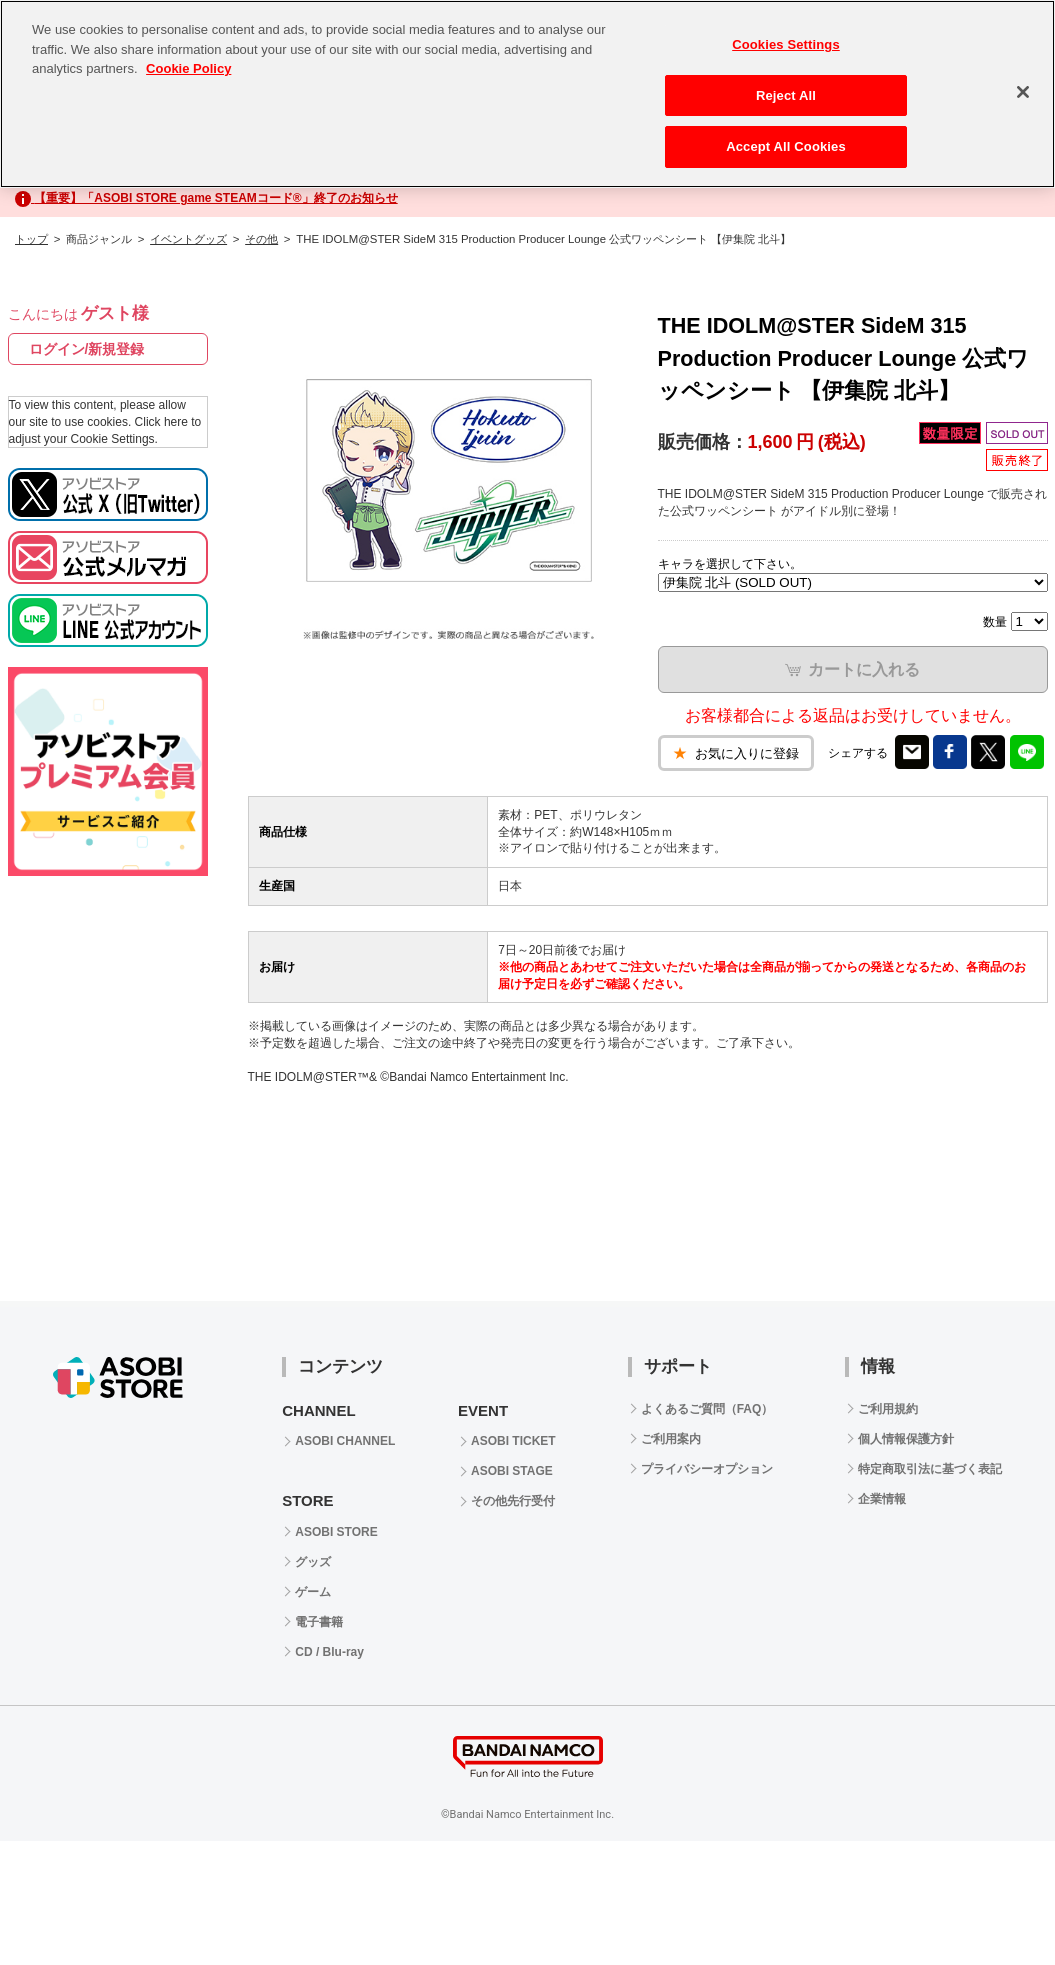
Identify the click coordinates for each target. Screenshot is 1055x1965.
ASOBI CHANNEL (345, 1441)
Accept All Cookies (786, 146)
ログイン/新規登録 (87, 349)
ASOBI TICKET (513, 1441)
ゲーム (313, 1592)
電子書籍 (319, 1622)
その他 (261, 239)
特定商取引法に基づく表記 (930, 1469)
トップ (31, 239)
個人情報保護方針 (906, 1439)
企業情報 (882, 1499)
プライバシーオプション (707, 1469)
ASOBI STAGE (512, 1471)
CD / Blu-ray (329, 1652)
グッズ (313, 1562)
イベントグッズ (188, 239)
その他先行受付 (513, 1501)
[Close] (1023, 92)
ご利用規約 (888, 1409)
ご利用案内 (671, 1439)
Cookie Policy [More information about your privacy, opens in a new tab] (188, 68)
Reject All (786, 95)
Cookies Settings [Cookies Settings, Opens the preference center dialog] (786, 44)
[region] (527, 94)
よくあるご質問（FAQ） (707, 1409)
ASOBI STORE (336, 1532)
